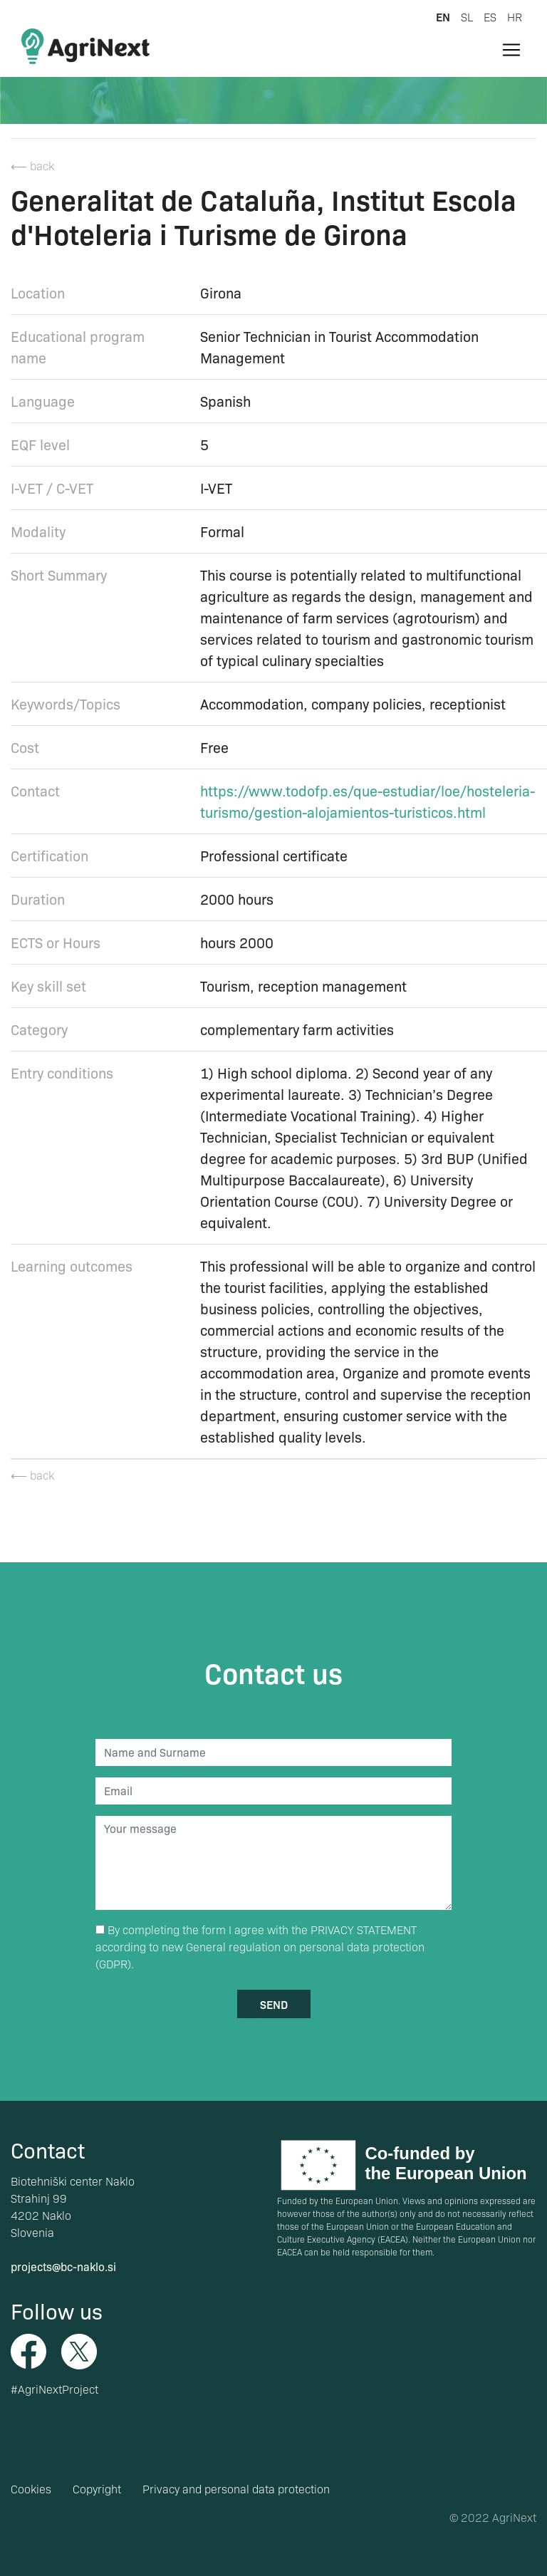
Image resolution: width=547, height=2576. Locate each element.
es (490, 16)
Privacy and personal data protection (236, 2488)
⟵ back (32, 165)
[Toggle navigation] (511, 50)
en (443, 16)
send (274, 2004)
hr (514, 16)
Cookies (31, 2488)
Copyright (97, 2488)
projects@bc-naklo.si (63, 2266)
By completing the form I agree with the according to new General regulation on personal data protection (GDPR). (259, 1946)
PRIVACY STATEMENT (364, 1929)
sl (467, 16)
